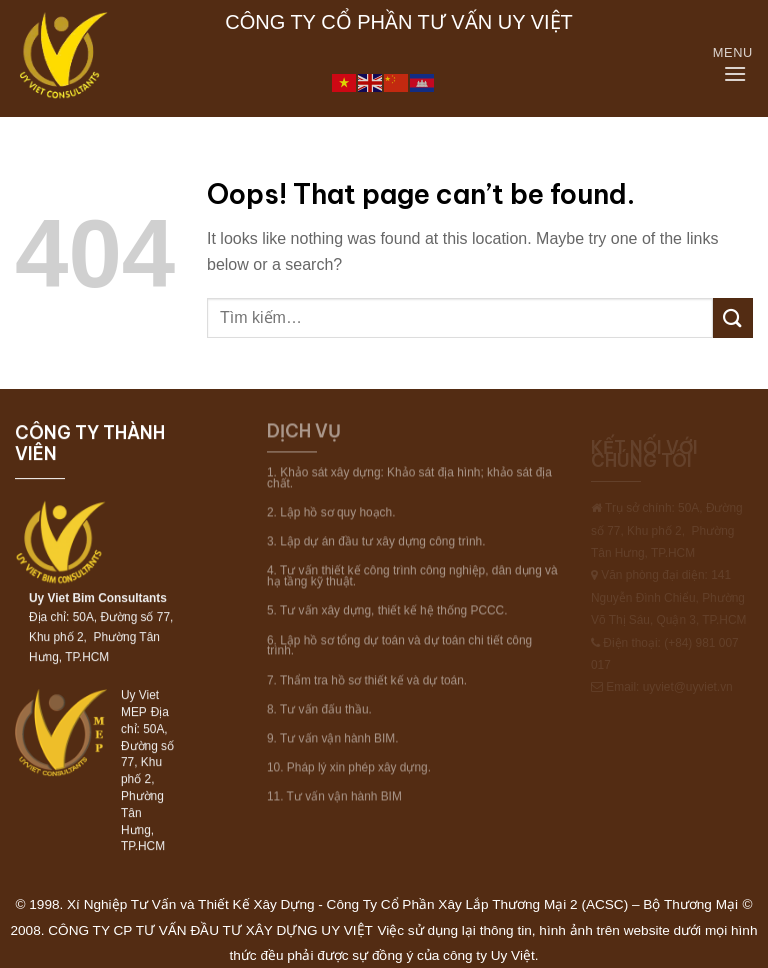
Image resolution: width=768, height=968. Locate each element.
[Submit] (733, 317)
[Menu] (738, 75)
